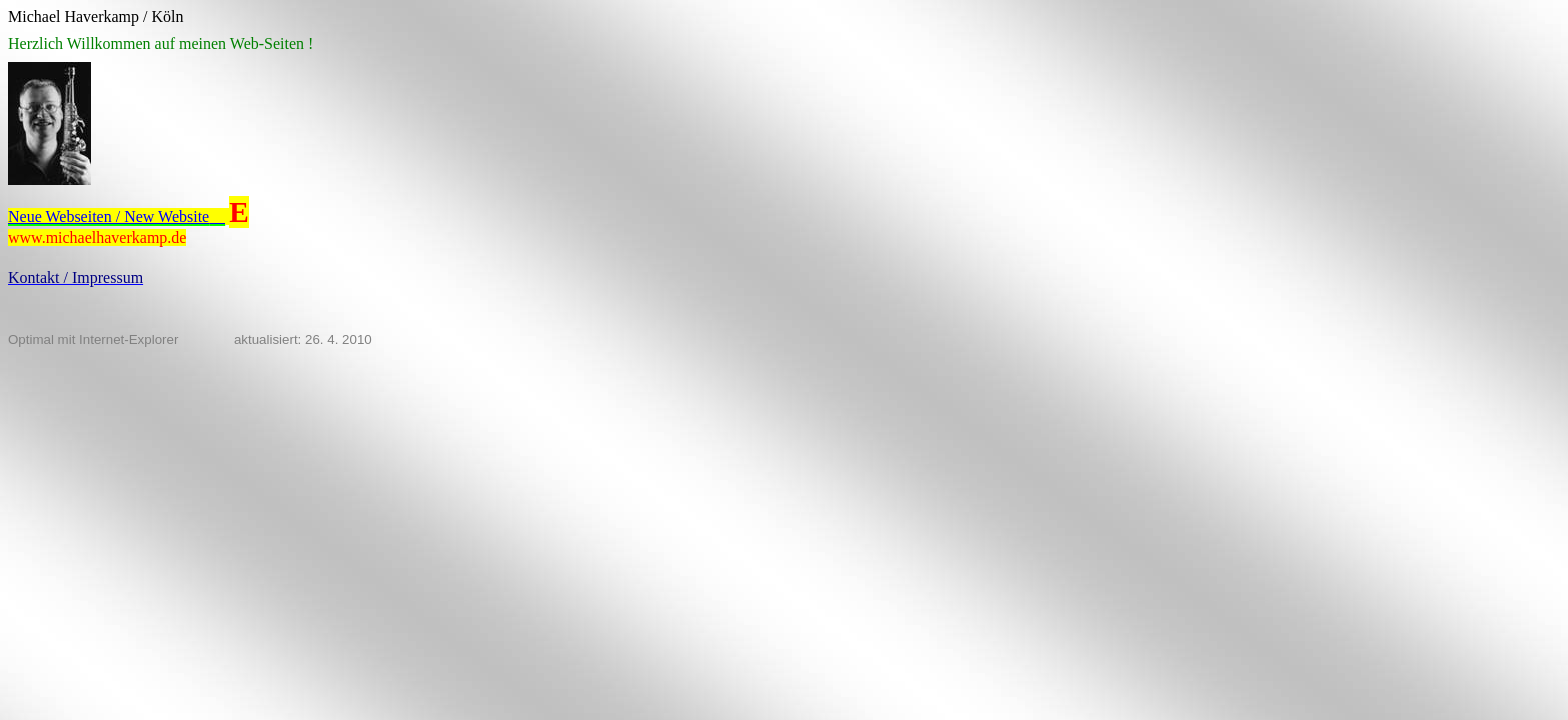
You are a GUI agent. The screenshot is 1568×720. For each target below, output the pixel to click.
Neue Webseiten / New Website (116, 216)
